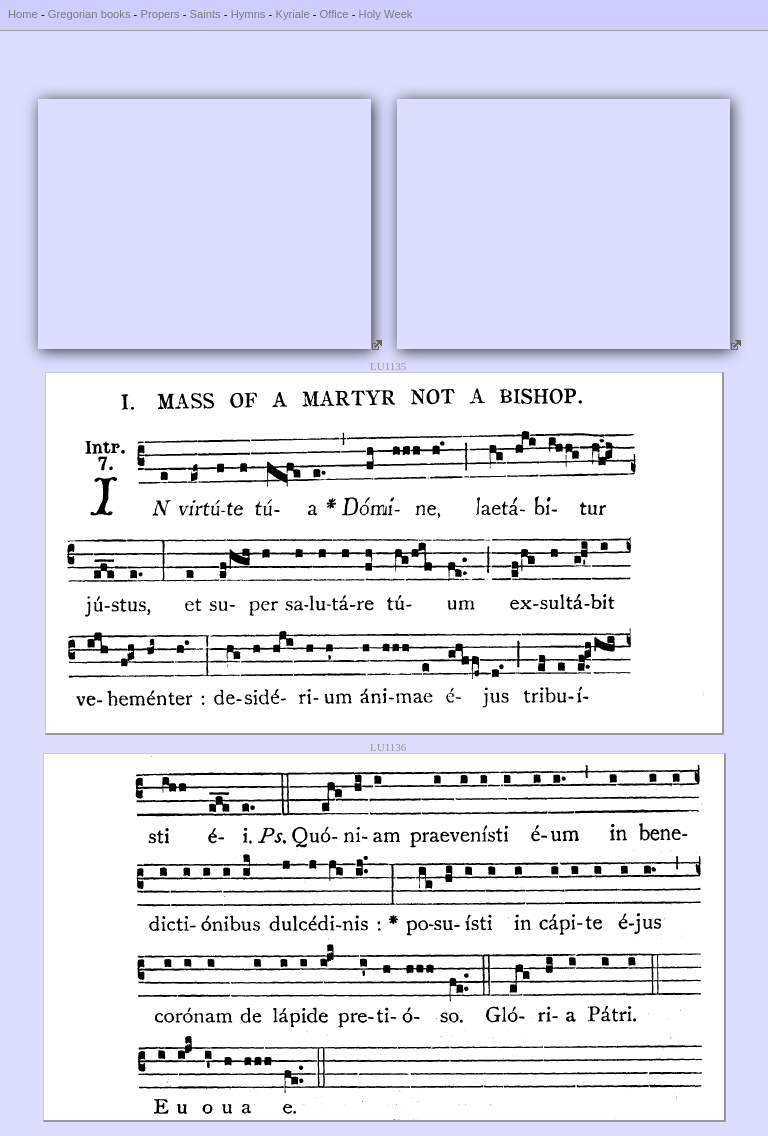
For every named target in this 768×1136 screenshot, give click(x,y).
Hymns (248, 14)
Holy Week (386, 14)
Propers (159, 14)
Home (23, 14)
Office (334, 14)
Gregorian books (89, 14)
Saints (205, 14)
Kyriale (292, 14)
